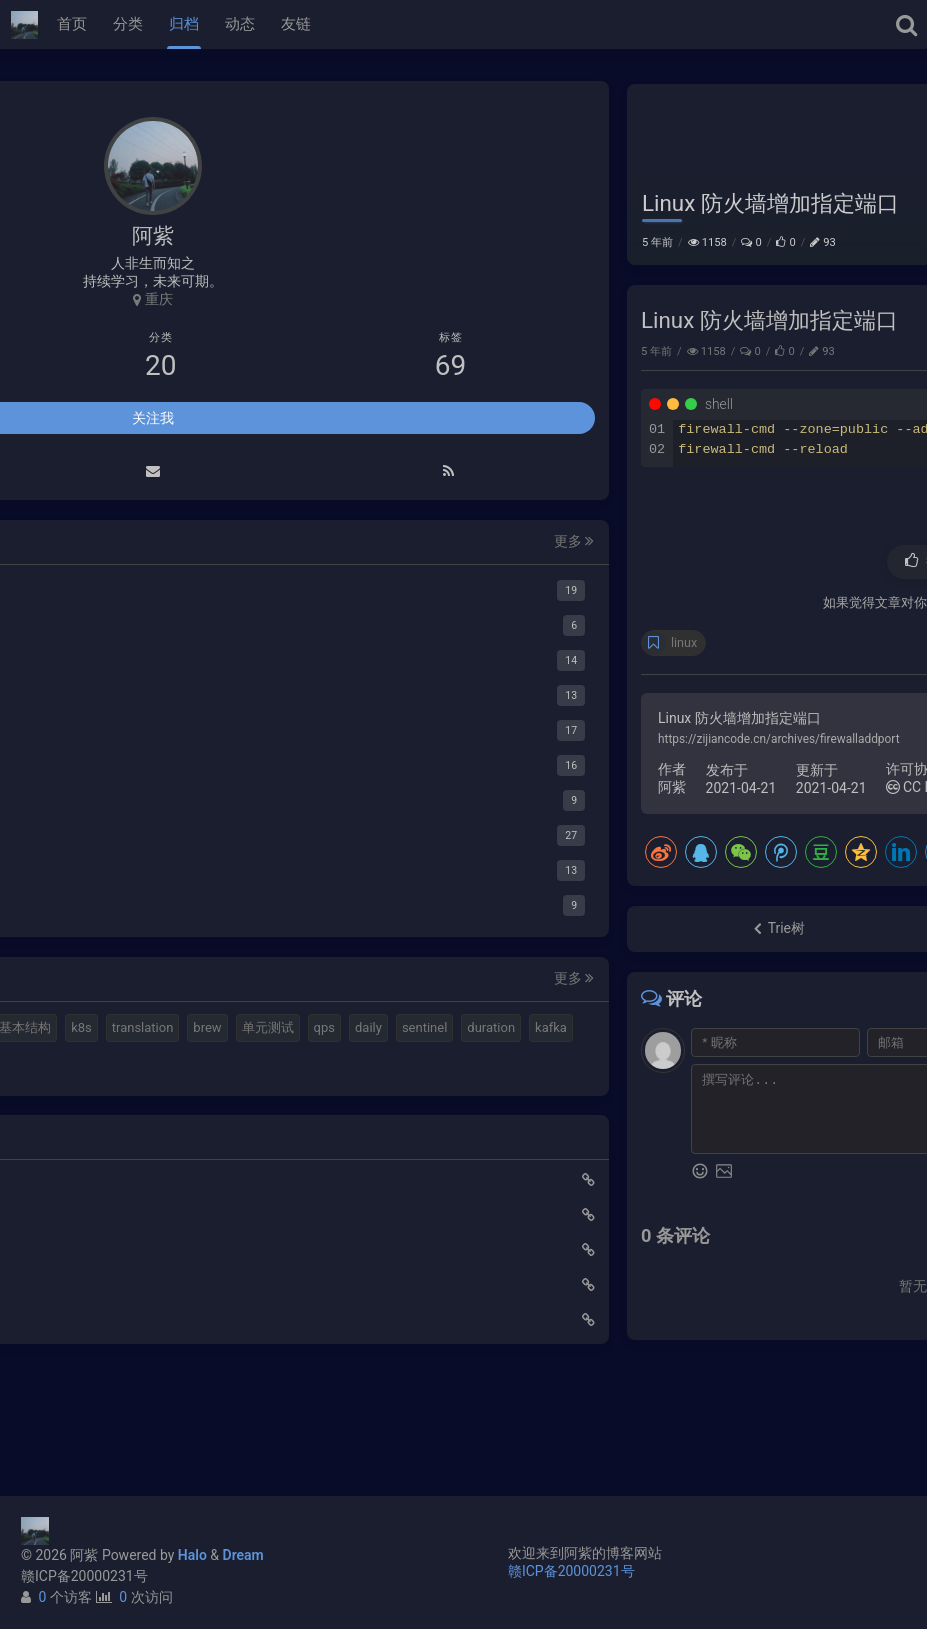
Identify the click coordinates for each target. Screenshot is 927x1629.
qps (165, 1102)
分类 (128, 24)
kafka (184, 1138)
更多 (260, 545)
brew (49, 1102)
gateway (141, 1173)
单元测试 (109, 1102)
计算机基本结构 (80, 1066)
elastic (137, 1031)
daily (209, 1102)
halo (85, 1031)
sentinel (57, 1138)
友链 (296, 24)
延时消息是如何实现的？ (102, 1360)
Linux (884, 101)
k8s (156, 1066)
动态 (240, 24)
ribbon (252, 1173)
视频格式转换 (215, 1031)
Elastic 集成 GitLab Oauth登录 (118, 1325)
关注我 (153, 421)
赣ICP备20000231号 (84, 1576)
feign (199, 1173)
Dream (243, 1555)
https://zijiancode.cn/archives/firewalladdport (468, 780)
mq (44, 1031)
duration (124, 1138)
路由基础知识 (67, 1430)
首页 (72, 24)
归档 (184, 24)
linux (373, 683)
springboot (66, 1173)
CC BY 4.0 (615, 828)
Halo (192, 1555)
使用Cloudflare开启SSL (97, 1290)
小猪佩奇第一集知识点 (95, 1395)
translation (217, 1066)
